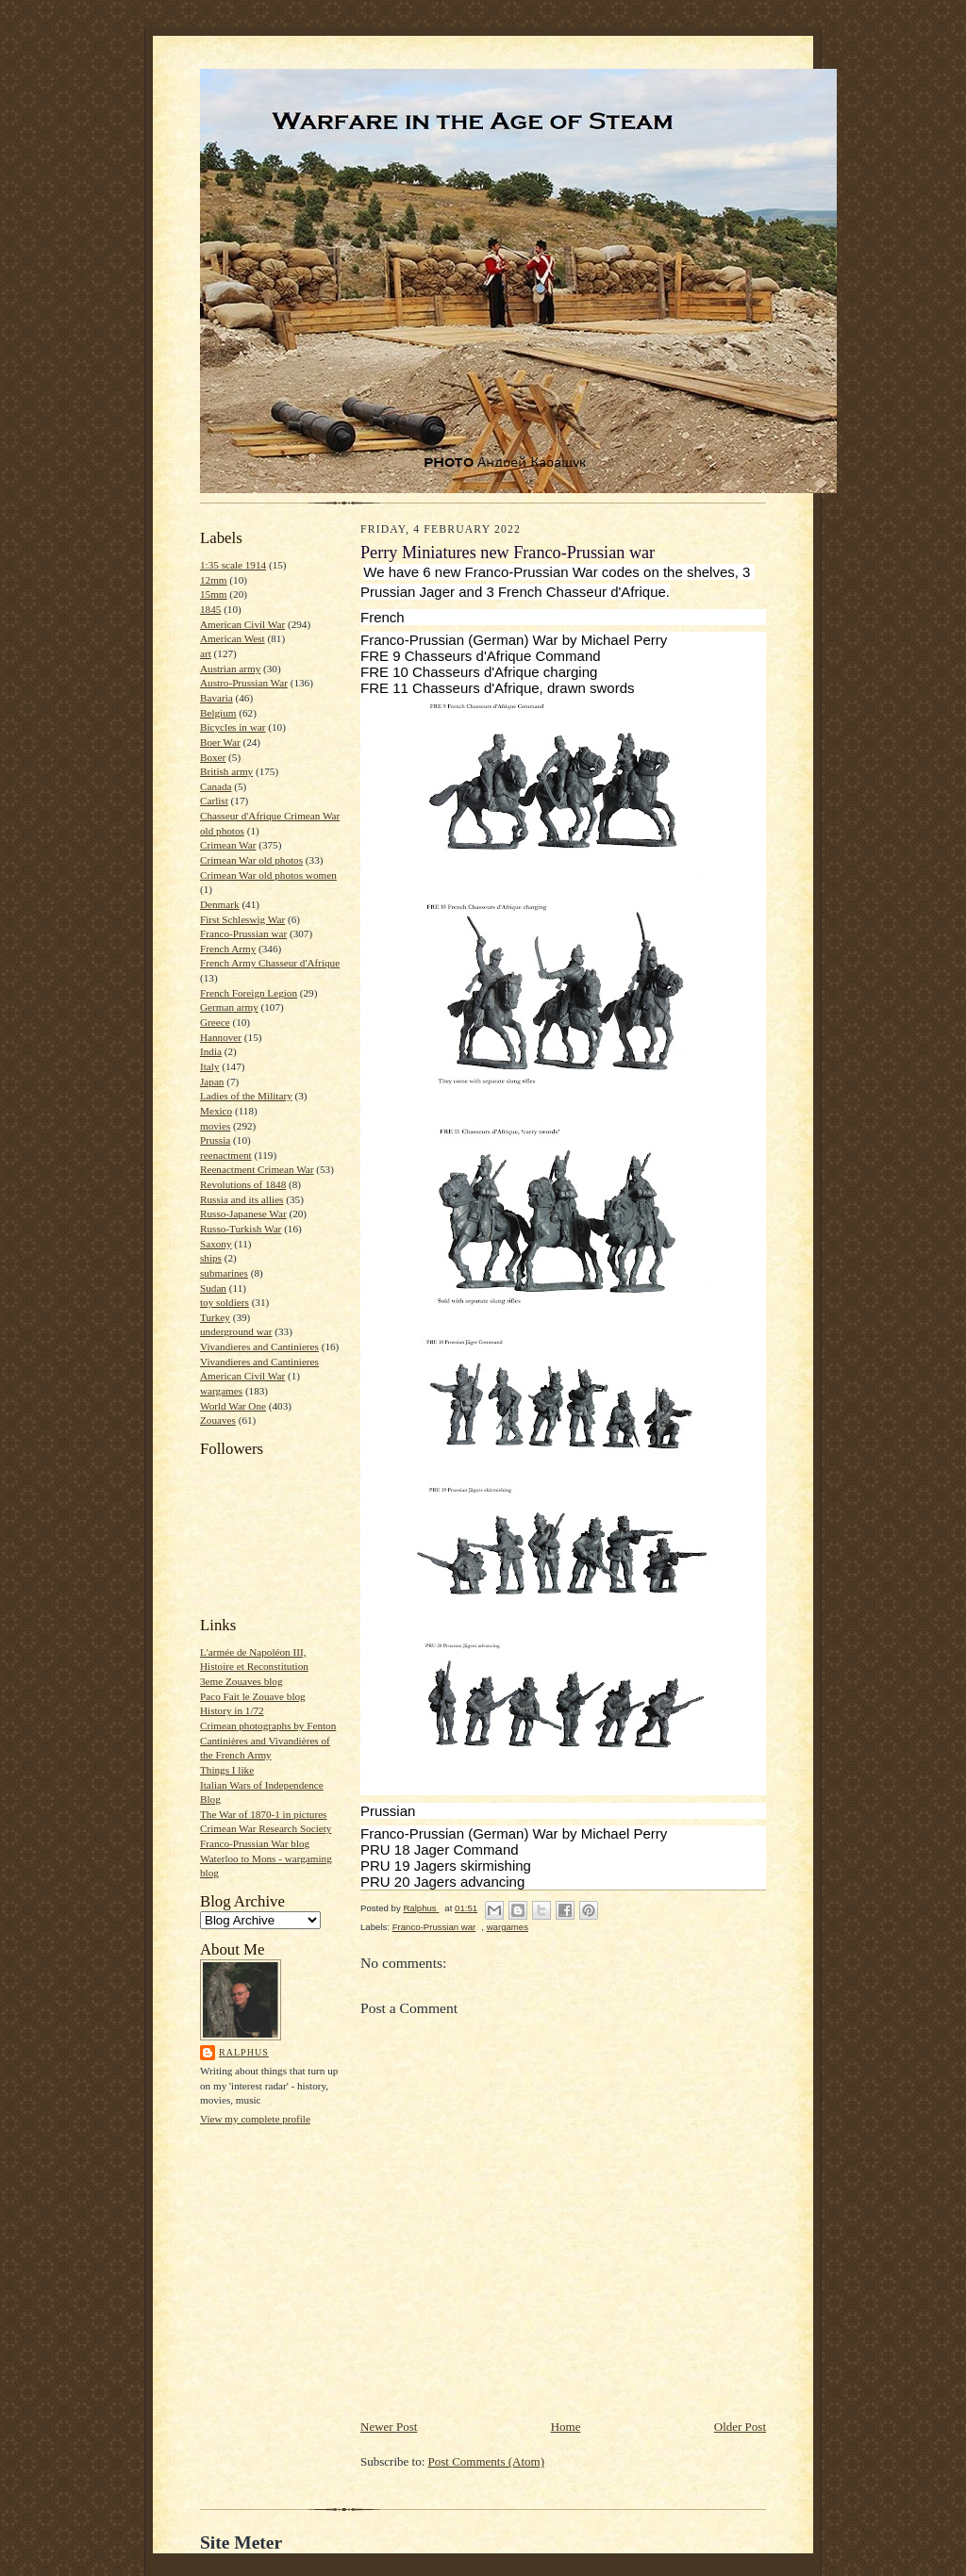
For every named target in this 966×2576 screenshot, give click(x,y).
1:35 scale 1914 (233, 564)
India (211, 1051)
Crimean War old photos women (268, 875)
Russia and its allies (241, 1199)
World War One (233, 1406)
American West (232, 638)
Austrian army (230, 668)
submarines (224, 1273)
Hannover (221, 1037)
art (205, 653)
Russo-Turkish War (240, 1228)
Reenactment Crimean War (257, 1169)
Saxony (216, 1243)
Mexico (216, 1110)
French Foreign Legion (248, 993)
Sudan (213, 1288)
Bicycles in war (233, 727)
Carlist (214, 800)
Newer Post (388, 2426)
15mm (213, 594)
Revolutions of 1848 (243, 1184)
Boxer (212, 757)
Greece (215, 1022)
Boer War (220, 742)
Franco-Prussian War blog (254, 1843)
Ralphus (244, 2052)
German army (229, 1007)
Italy (209, 1066)
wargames (221, 1390)
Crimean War (228, 844)
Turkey (215, 1317)
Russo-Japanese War (243, 1213)
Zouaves (218, 1420)
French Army (228, 948)
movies (215, 1125)
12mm (213, 580)
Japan (212, 1081)
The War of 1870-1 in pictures (263, 1814)
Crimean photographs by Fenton (268, 1725)
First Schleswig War (242, 919)
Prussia (215, 1140)
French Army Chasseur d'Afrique (270, 962)
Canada (216, 786)
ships (211, 1257)
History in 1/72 (232, 1710)
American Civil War (242, 624)
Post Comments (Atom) (486, 2461)
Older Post (740, 2426)
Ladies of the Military (246, 1095)
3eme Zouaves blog (241, 1681)
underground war (236, 1331)
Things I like (227, 1769)
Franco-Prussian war (243, 933)
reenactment (226, 1155)
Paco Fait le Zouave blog (253, 1696)
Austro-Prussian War (244, 682)
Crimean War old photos (251, 860)
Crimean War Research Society (265, 1828)
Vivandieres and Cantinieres (259, 1346)
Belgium (218, 712)
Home (566, 2426)
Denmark (220, 904)
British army (226, 771)
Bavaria (216, 697)
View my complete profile (255, 2118)
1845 (210, 609)
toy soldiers (224, 1302)
